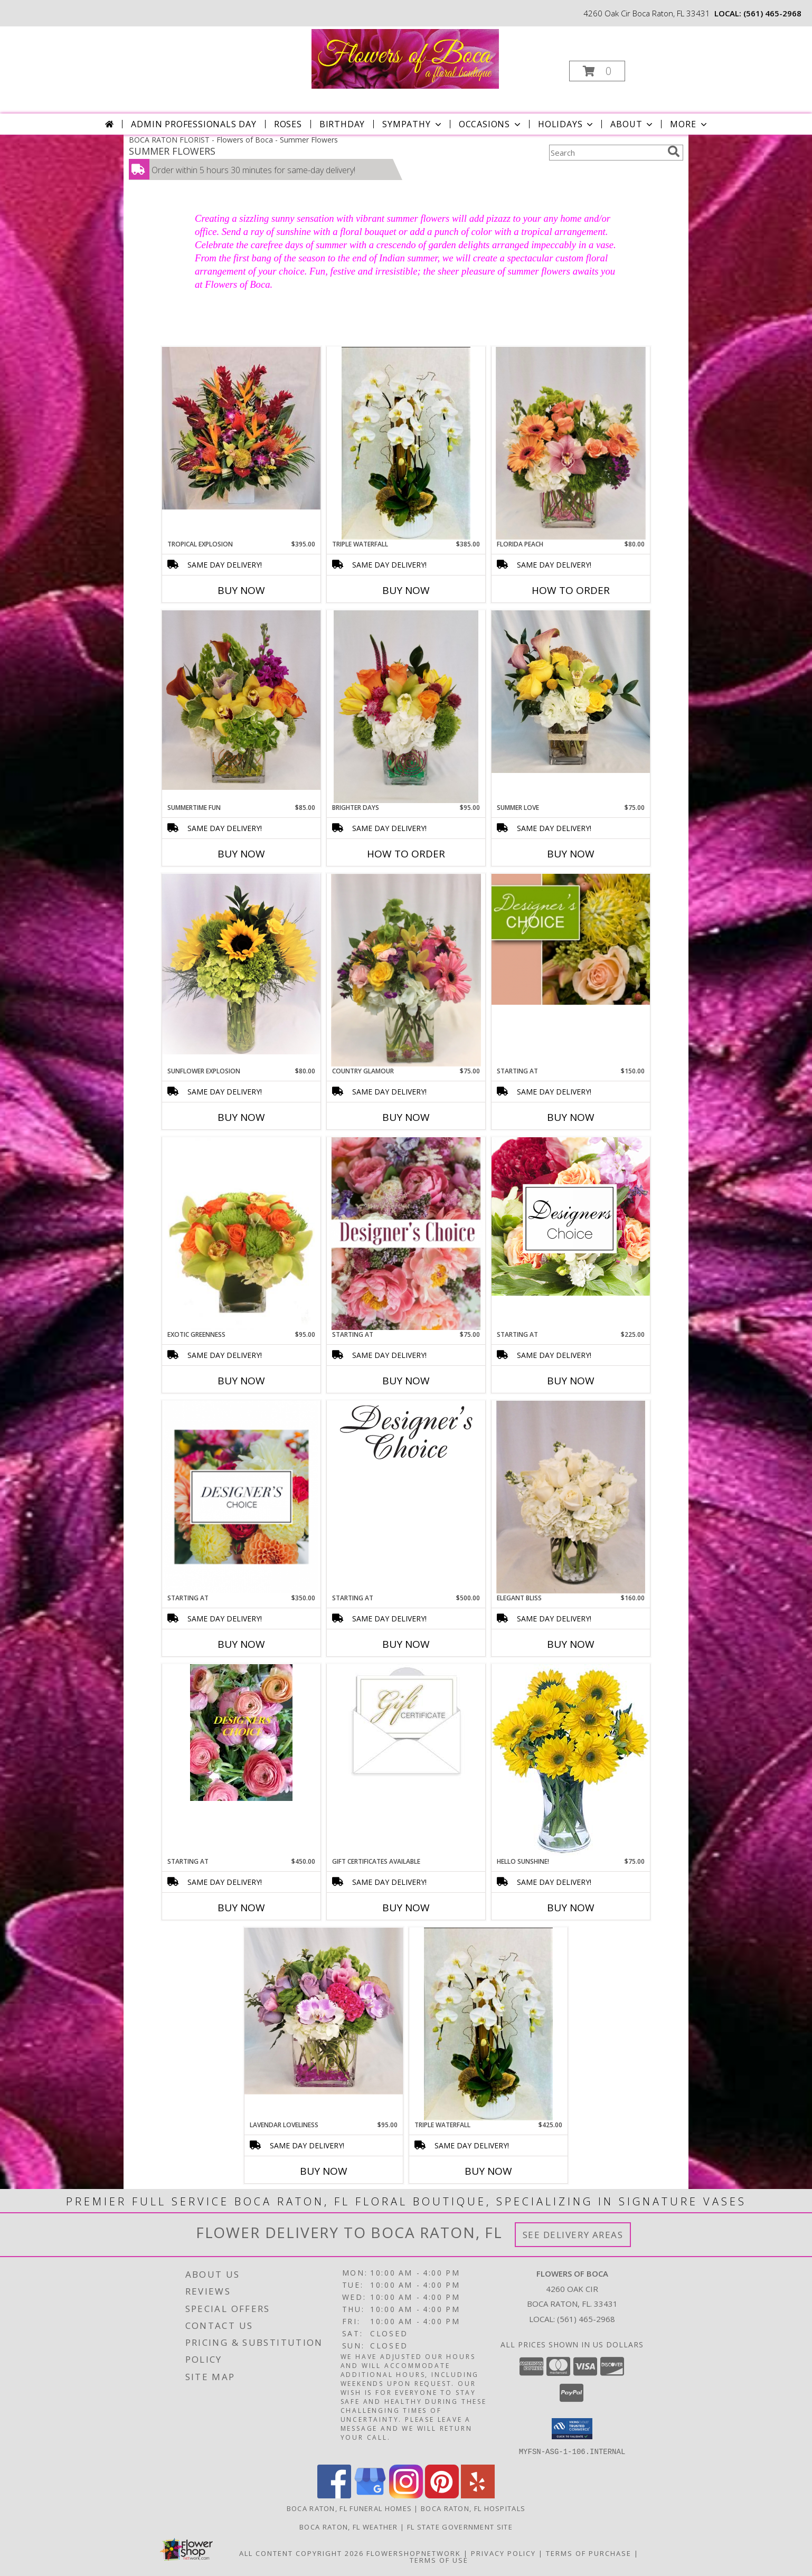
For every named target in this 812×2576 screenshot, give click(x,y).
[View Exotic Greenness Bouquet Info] (241, 1233)
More (689, 124)
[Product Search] (606, 152)
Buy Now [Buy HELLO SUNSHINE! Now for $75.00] (570, 1907)
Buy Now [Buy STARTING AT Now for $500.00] (406, 1644)
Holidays (566, 124)
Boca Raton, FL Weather (348, 2526)
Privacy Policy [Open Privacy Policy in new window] (503, 2553)
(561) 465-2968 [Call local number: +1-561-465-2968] (772, 13)
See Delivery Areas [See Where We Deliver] (573, 2235)
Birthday (342, 124)
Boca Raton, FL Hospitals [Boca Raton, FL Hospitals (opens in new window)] (473, 2508)
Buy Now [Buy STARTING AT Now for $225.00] (570, 1381)
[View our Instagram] (406, 2495)
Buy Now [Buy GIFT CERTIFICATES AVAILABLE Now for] (406, 1907)
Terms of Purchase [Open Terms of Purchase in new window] (588, 2553)
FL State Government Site (460, 2526)
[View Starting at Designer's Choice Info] (406, 1233)
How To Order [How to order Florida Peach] (571, 590)
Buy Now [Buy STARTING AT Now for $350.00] (241, 1644)
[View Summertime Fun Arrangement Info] (241, 700)
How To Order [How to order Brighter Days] (406, 854)
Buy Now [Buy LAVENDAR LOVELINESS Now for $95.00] (323, 2171)
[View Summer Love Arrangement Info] (571, 691)
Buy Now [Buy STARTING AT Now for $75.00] (406, 1381)
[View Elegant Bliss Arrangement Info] (571, 1497)
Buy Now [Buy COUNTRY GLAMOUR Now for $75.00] (406, 1117)
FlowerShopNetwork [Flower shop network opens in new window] (413, 2553)
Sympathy (412, 124)
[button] (597, 71)
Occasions (491, 124)
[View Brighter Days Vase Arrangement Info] (406, 706)
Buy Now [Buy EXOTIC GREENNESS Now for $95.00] (241, 1381)
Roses (288, 124)
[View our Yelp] (478, 2495)
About (632, 124)
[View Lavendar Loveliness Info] (323, 2011)
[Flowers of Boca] (405, 58)
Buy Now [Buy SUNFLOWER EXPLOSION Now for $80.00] (241, 1117)
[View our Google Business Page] (370, 2495)
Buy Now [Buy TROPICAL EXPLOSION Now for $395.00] (241, 590)
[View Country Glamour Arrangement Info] (406, 970)
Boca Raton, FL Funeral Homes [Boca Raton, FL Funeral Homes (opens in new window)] (349, 2508)
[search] (674, 151)
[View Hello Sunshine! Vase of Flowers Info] (571, 1760)
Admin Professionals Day (193, 124)
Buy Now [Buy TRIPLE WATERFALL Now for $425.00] (488, 2171)
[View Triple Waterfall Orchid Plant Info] (406, 443)
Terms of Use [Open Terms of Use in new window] (439, 2559)
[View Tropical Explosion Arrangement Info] (241, 428)
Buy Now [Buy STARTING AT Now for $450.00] (241, 1907)
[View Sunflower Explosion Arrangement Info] (241, 964)
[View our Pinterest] (442, 2495)
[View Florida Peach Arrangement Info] (571, 443)
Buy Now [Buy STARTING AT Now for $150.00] (570, 1117)
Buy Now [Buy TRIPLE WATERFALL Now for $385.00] (406, 590)
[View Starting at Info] (571, 939)
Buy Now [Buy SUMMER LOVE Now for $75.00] (570, 854)
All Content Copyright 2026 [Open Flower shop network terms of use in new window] (301, 2553)
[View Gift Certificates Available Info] (406, 1723)
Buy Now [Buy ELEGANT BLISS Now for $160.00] (570, 1644)
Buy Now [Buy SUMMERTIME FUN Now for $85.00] (241, 854)
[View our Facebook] (334, 2495)
